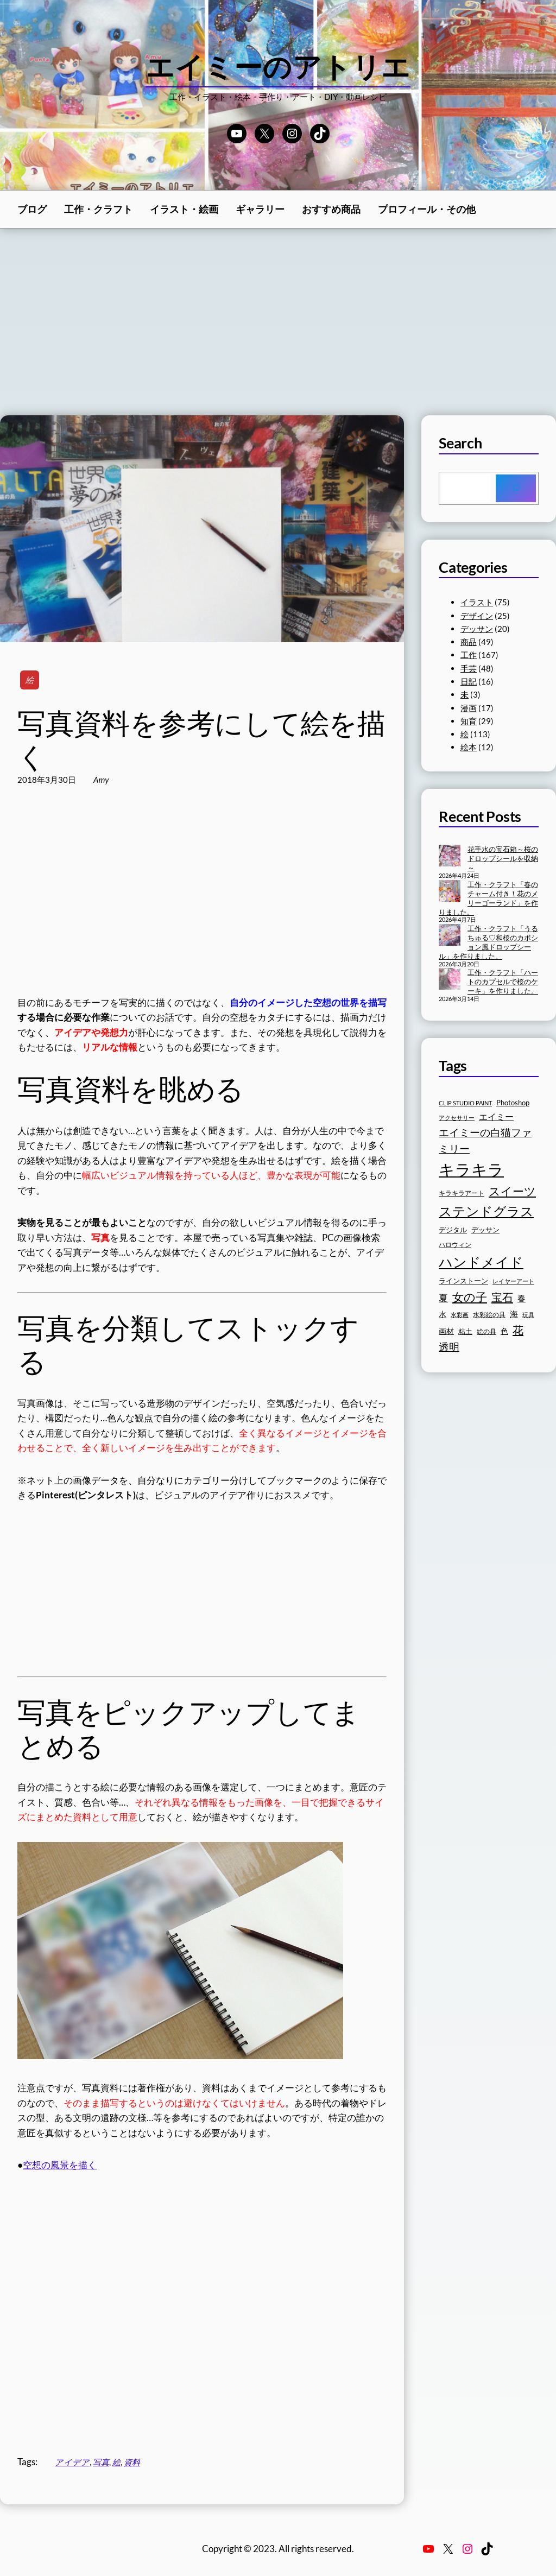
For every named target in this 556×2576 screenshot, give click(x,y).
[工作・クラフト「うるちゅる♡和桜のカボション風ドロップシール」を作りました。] (449, 936)
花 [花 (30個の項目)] (518, 1329)
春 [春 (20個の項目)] (521, 1298)
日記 (468, 681)
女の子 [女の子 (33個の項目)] (469, 1297)
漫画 (468, 708)
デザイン (476, 616)
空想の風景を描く (60, 2164)
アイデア (72, 2462)
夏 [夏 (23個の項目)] (443, 1298)
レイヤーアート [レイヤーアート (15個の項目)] (513, 1280)
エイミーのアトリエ (278, 66)
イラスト (476, 602)
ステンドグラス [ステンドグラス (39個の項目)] (486, 1211)
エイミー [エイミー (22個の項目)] (496, 1116)
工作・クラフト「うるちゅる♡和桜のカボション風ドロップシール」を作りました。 (488, 942)
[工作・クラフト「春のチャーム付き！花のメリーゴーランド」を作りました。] (449, 892)
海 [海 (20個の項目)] (514, 1314)
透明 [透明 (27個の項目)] (449, 1346)
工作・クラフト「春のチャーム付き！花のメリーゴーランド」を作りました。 (488, 898)
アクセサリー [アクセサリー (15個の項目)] (457, 1117)
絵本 (468, 747)
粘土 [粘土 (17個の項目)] (465, 1331)
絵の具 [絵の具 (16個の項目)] (486, 1331)
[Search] (516, 488)
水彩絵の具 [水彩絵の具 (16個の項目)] (489, 1314)
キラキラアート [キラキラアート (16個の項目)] (461, 1193)
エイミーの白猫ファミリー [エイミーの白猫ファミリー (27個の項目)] (485, 1140)
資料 (132, 2462)
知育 (468, 721)
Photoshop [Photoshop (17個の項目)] (512, 1103)
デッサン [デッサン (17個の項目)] (485, 1230)
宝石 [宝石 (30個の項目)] (502, 1296)
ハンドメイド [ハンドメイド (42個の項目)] (481, 1262)
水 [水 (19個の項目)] (442, 1314)
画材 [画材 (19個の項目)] (446, 1331)
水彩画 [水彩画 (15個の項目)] (460, 1314)
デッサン (476, 629)
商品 (468, 642)
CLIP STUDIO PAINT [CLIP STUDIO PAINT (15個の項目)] (465, 1102)
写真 (101, 2462)
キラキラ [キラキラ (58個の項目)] (471, 1169)
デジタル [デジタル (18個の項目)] (453, 1229)
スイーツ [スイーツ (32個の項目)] (512, 1191)
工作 (468, 655)
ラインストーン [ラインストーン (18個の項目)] (463, 1280)
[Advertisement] (278, 322)
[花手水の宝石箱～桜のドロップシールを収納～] (449, 857)
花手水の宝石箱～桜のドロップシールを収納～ (502, 858)
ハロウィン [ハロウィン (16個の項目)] (455, 1244)
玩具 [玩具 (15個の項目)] (528, 1314)
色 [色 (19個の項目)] (504, 1331)
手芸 (468, 668)
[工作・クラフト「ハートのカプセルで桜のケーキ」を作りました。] (449, 980)
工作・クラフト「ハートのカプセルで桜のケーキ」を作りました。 (502, 981)
